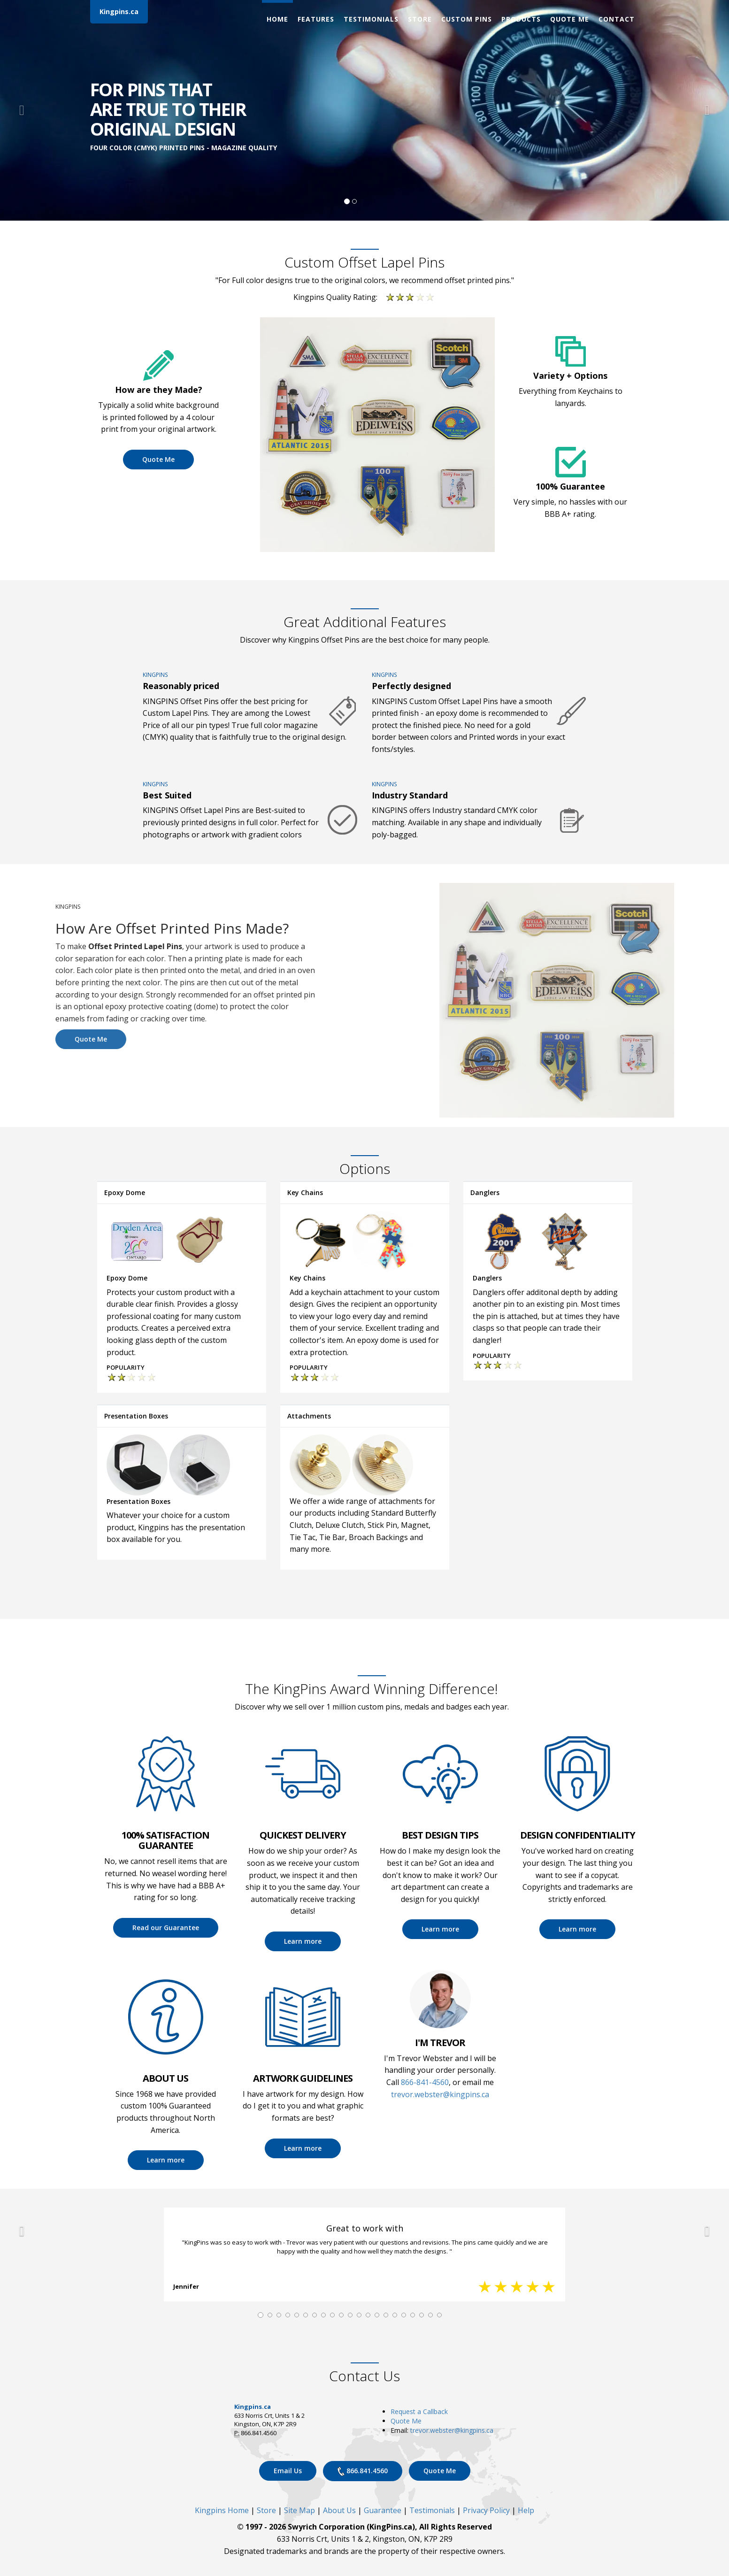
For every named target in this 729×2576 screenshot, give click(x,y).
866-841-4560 (425, 2082)
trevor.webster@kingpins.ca (440, 2094)
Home (277, 19)
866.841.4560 (363, 2471)
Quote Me (569, 19)
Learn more (303, 1941)
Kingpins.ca (119, 11)
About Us (339, 2510)
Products (521, 19)
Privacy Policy (486, 2510)
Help (526, 2510)
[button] (22, 110)
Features (316, 19)
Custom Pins (466, 19)
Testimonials (371, 19)
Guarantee (382, 2510)
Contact (617, 19)
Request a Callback (419, 2411)
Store (420, 19)
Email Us (288, 2470)
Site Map (299, 2510)
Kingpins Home (222, 2510)
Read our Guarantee (165, 1927)
